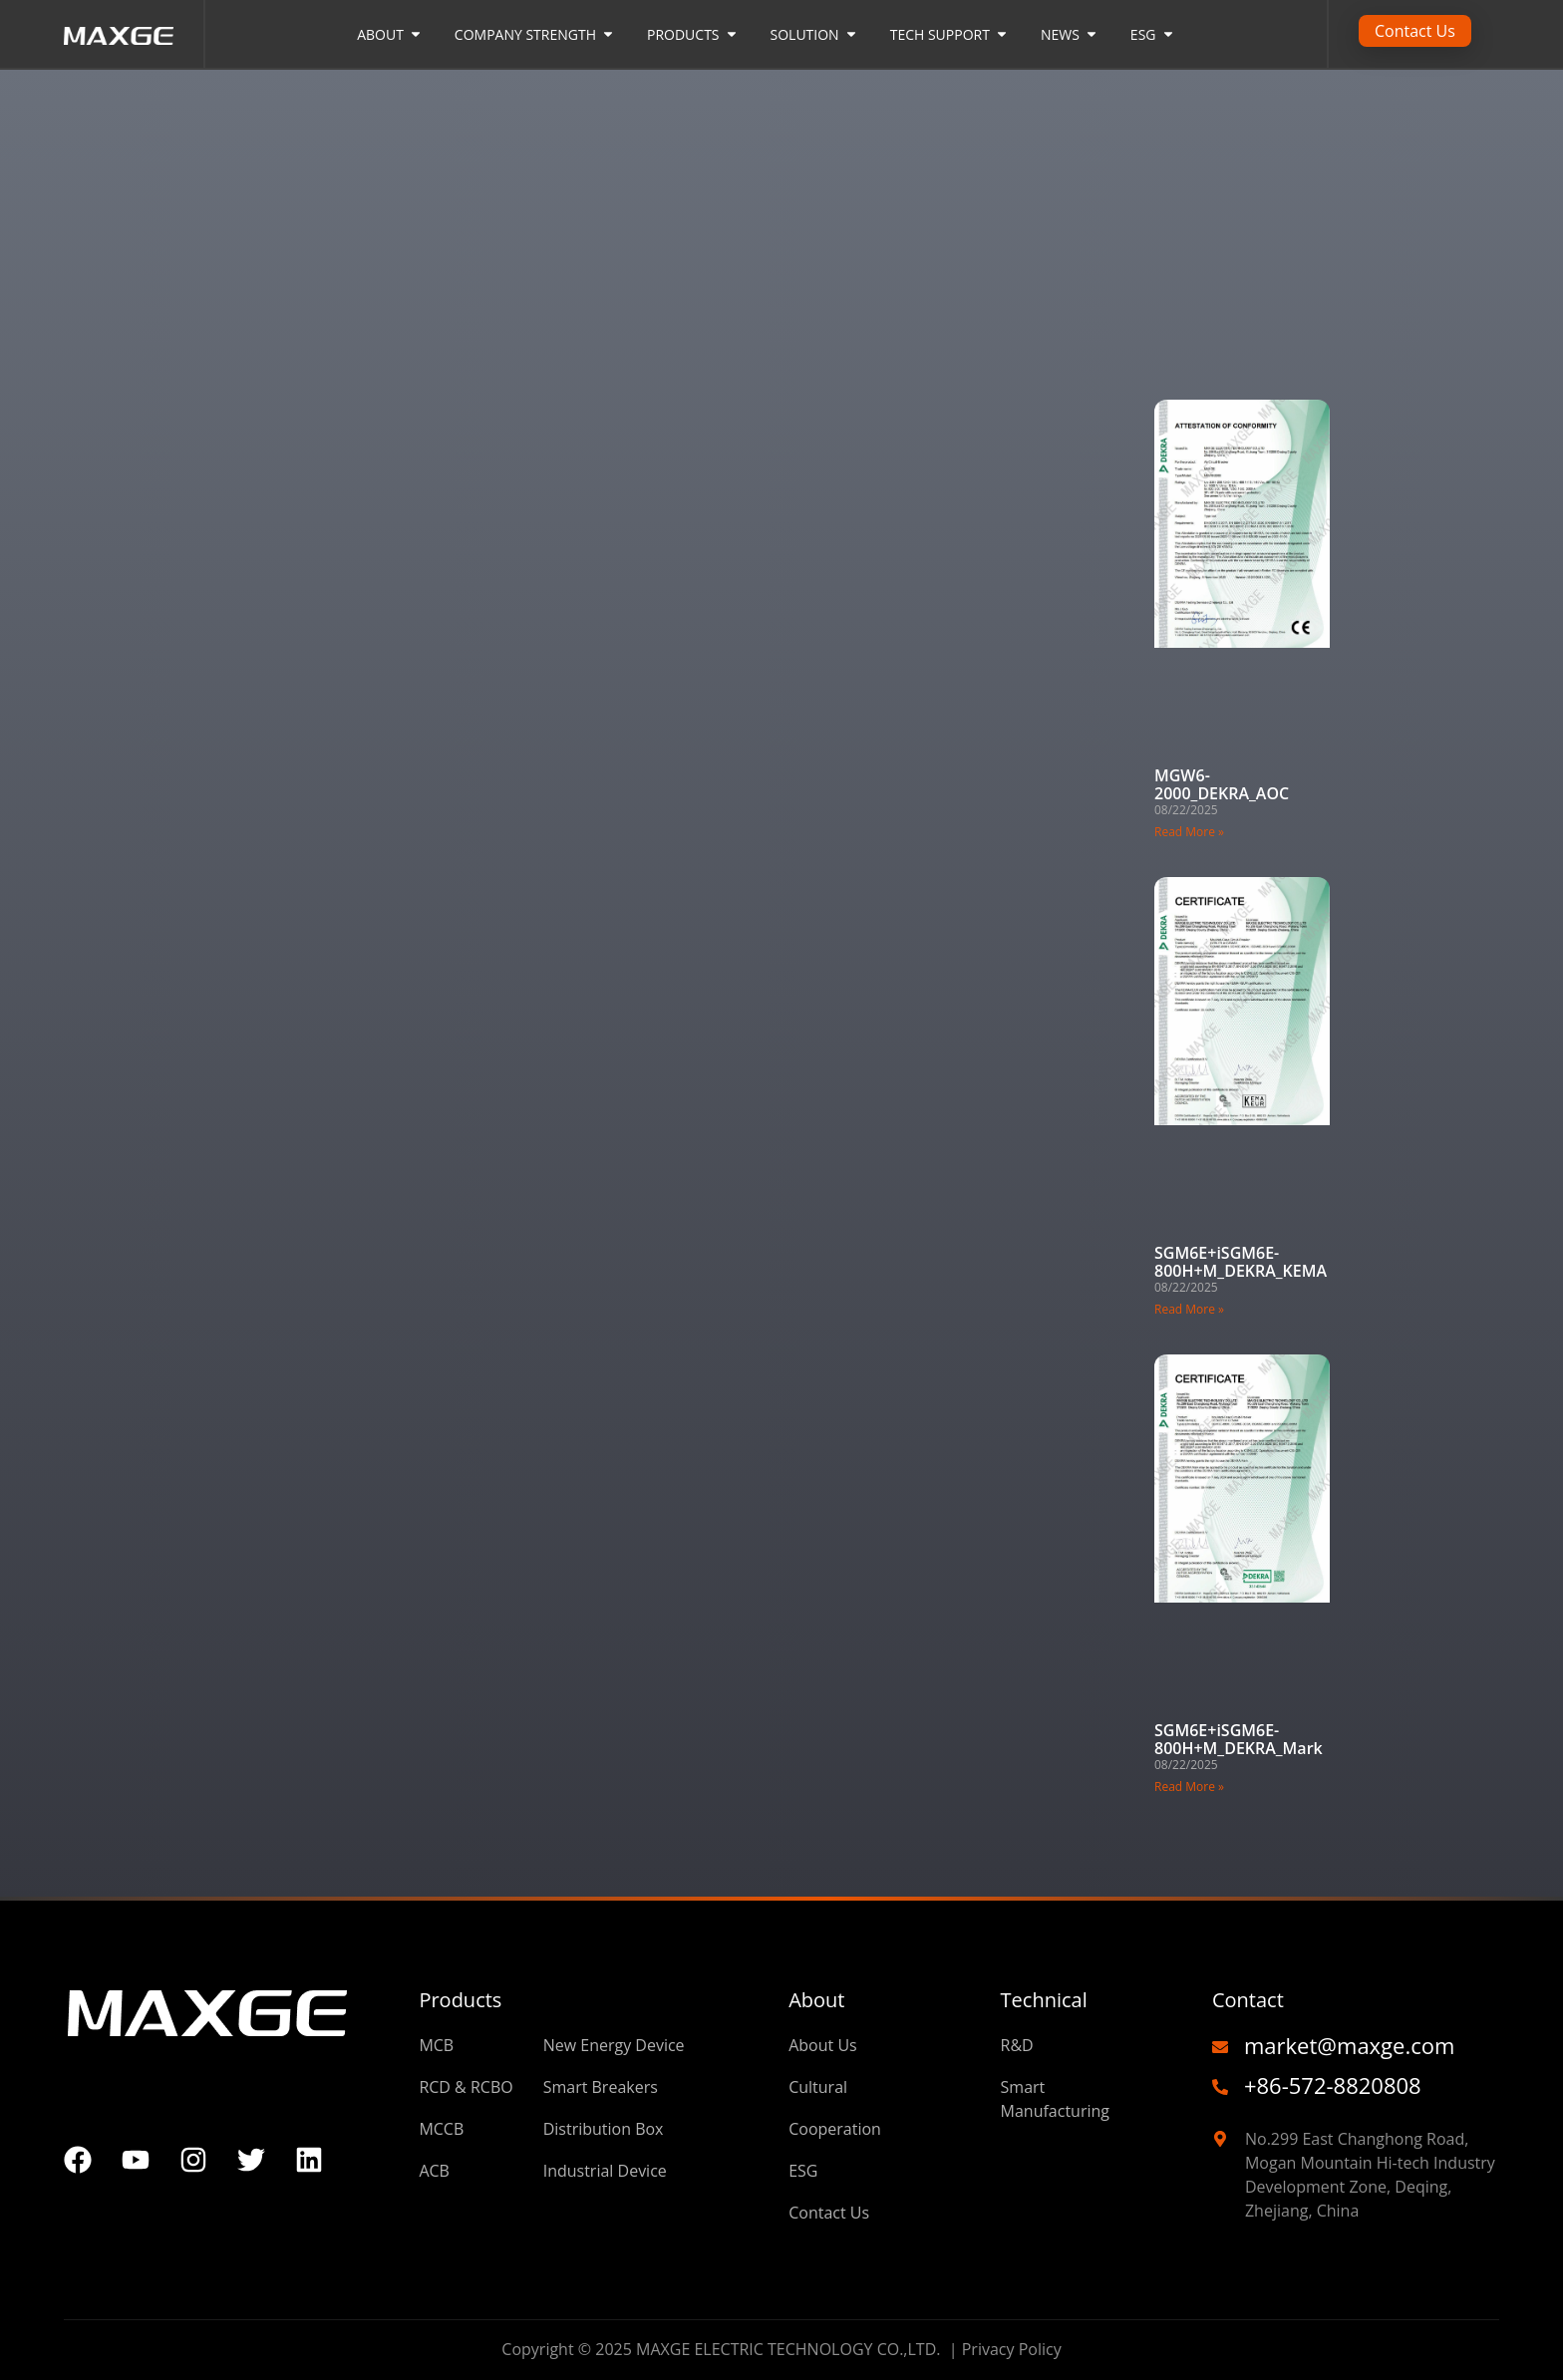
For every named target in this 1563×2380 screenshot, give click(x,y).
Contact (1248, 1999)
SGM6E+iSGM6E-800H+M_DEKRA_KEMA (1240, 1262)
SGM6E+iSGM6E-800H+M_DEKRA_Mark (1238, 1739)
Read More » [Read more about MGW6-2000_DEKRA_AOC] (1189, 831)
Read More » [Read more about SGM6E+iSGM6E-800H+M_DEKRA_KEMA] (1189, 1309)
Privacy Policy (1012, 2349)
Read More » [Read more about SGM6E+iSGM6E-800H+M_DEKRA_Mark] (1189, 1786)
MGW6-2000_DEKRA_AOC (1221, 784)
